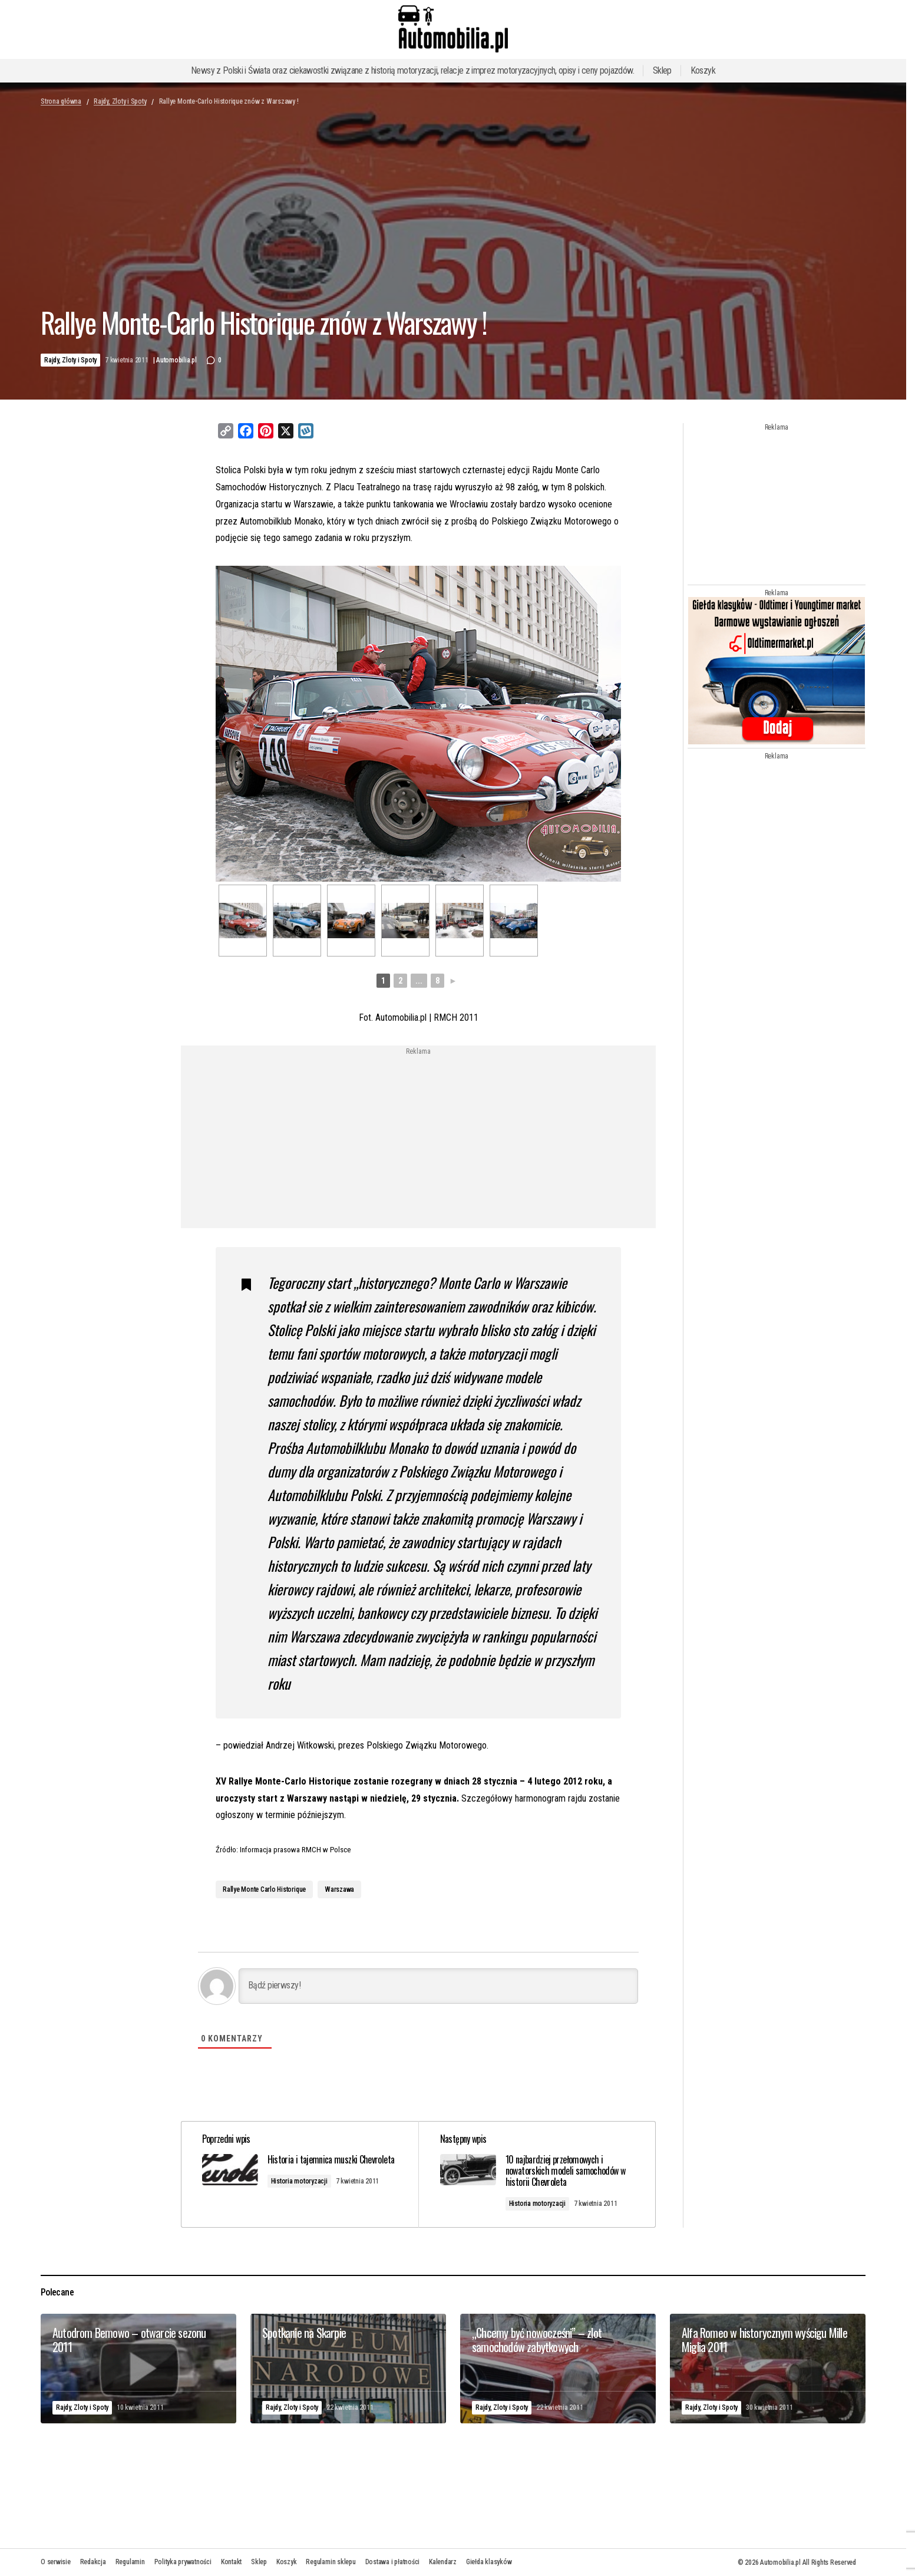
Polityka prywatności (183, 2562)
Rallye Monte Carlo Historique (264, 1888)
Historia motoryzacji (302, 2191)
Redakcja (93, 2562)
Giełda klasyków (488, 2562)
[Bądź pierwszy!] (438, 1985)
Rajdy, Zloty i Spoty (120, 101)
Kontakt (231, 2562)
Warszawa (339, 1888)
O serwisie (56, 2562)
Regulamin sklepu (330, 2562)
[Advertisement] (322, 1136)
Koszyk (703, 70)
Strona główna (61, 101)
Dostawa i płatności (392, 2562)
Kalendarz (443, 2562)
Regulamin (130, 2562)
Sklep (662, 70)
